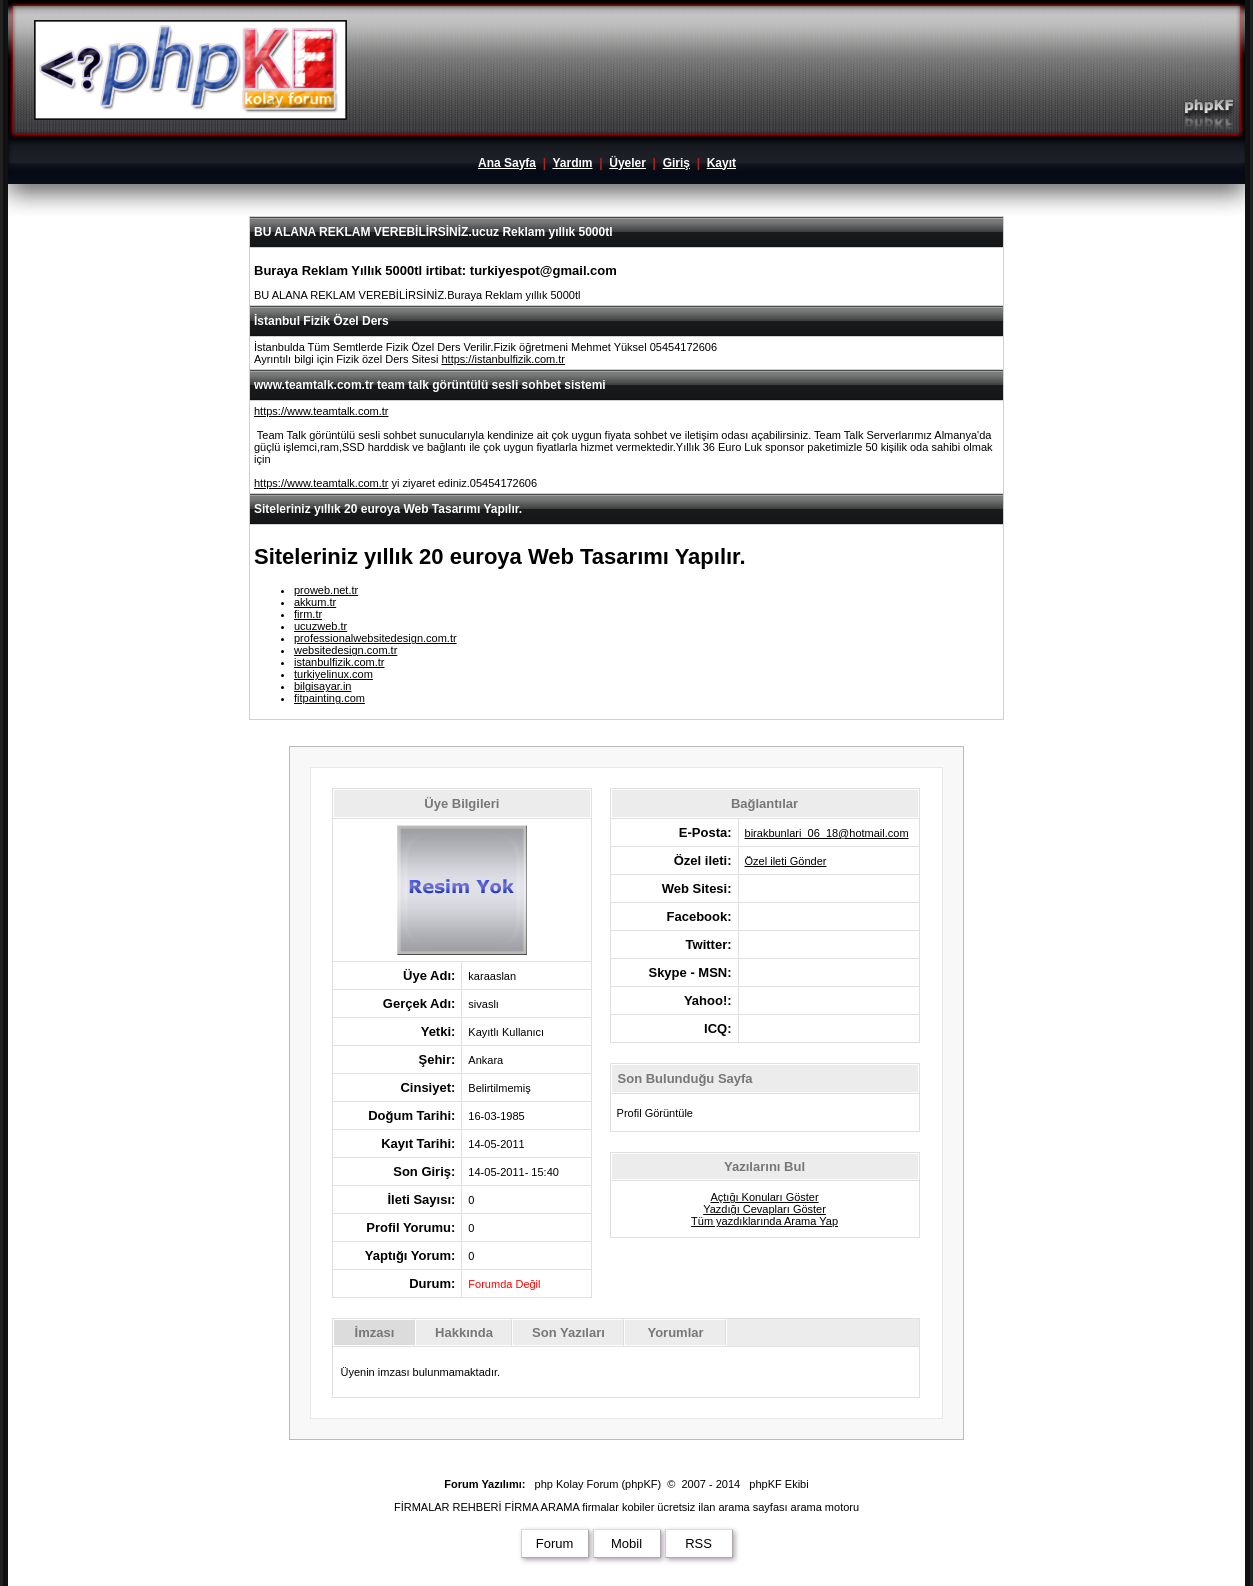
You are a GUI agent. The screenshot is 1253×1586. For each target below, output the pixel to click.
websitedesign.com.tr (345, 650)
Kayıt (721, 163)
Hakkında (464, 1332)
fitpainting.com (329, 698)
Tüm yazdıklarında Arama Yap (764, 1221)
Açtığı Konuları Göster (764, 1197)
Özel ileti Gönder (786, 861)
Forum (555, 1543)
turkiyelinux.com (333, 674)
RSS (698, 1543)
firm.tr (308, 614)
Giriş (676, 163)
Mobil (626, 1543)
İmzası (375, 1332)
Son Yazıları (568, 1332)
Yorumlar (675, 1332)
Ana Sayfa (507, 163)
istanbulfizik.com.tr (339, 662)
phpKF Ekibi (778, 1484)
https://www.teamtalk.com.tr (321, 411)
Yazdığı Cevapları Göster (764, 1209)
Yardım (572, 163)
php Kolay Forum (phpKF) (598, 1484)
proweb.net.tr (326, 590)
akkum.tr (315, 602)
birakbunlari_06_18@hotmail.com (827, 833)
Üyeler (627, 163)
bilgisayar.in (322, 686)
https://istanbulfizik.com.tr (503, 359)
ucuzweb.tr (320, 626)
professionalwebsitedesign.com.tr (375, 638)
